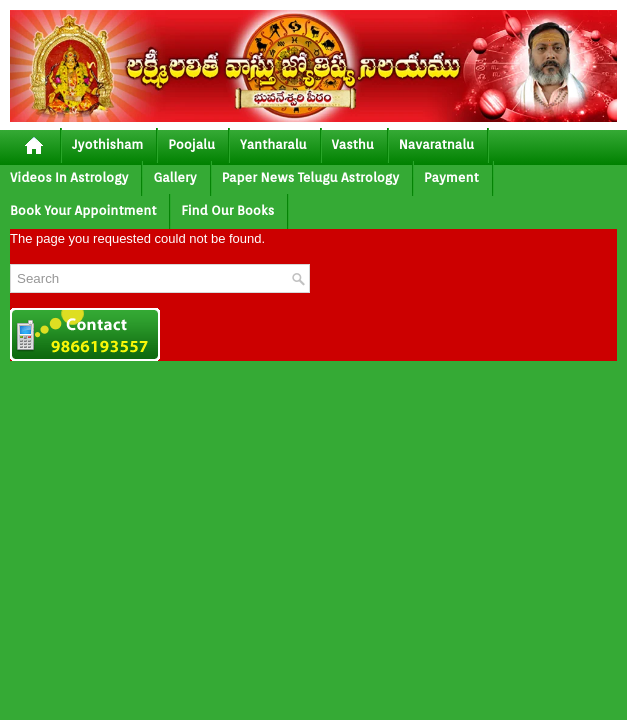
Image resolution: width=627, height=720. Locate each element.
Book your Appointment (83, 210)
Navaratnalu (436, 144)
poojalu (191, 144)
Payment (451, 177)
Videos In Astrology (69, 177)
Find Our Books (227, 210)
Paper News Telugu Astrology (310, 177)
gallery (174, 177)
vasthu (353, 144)
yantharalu (273, 144)
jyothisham (107, 144)
